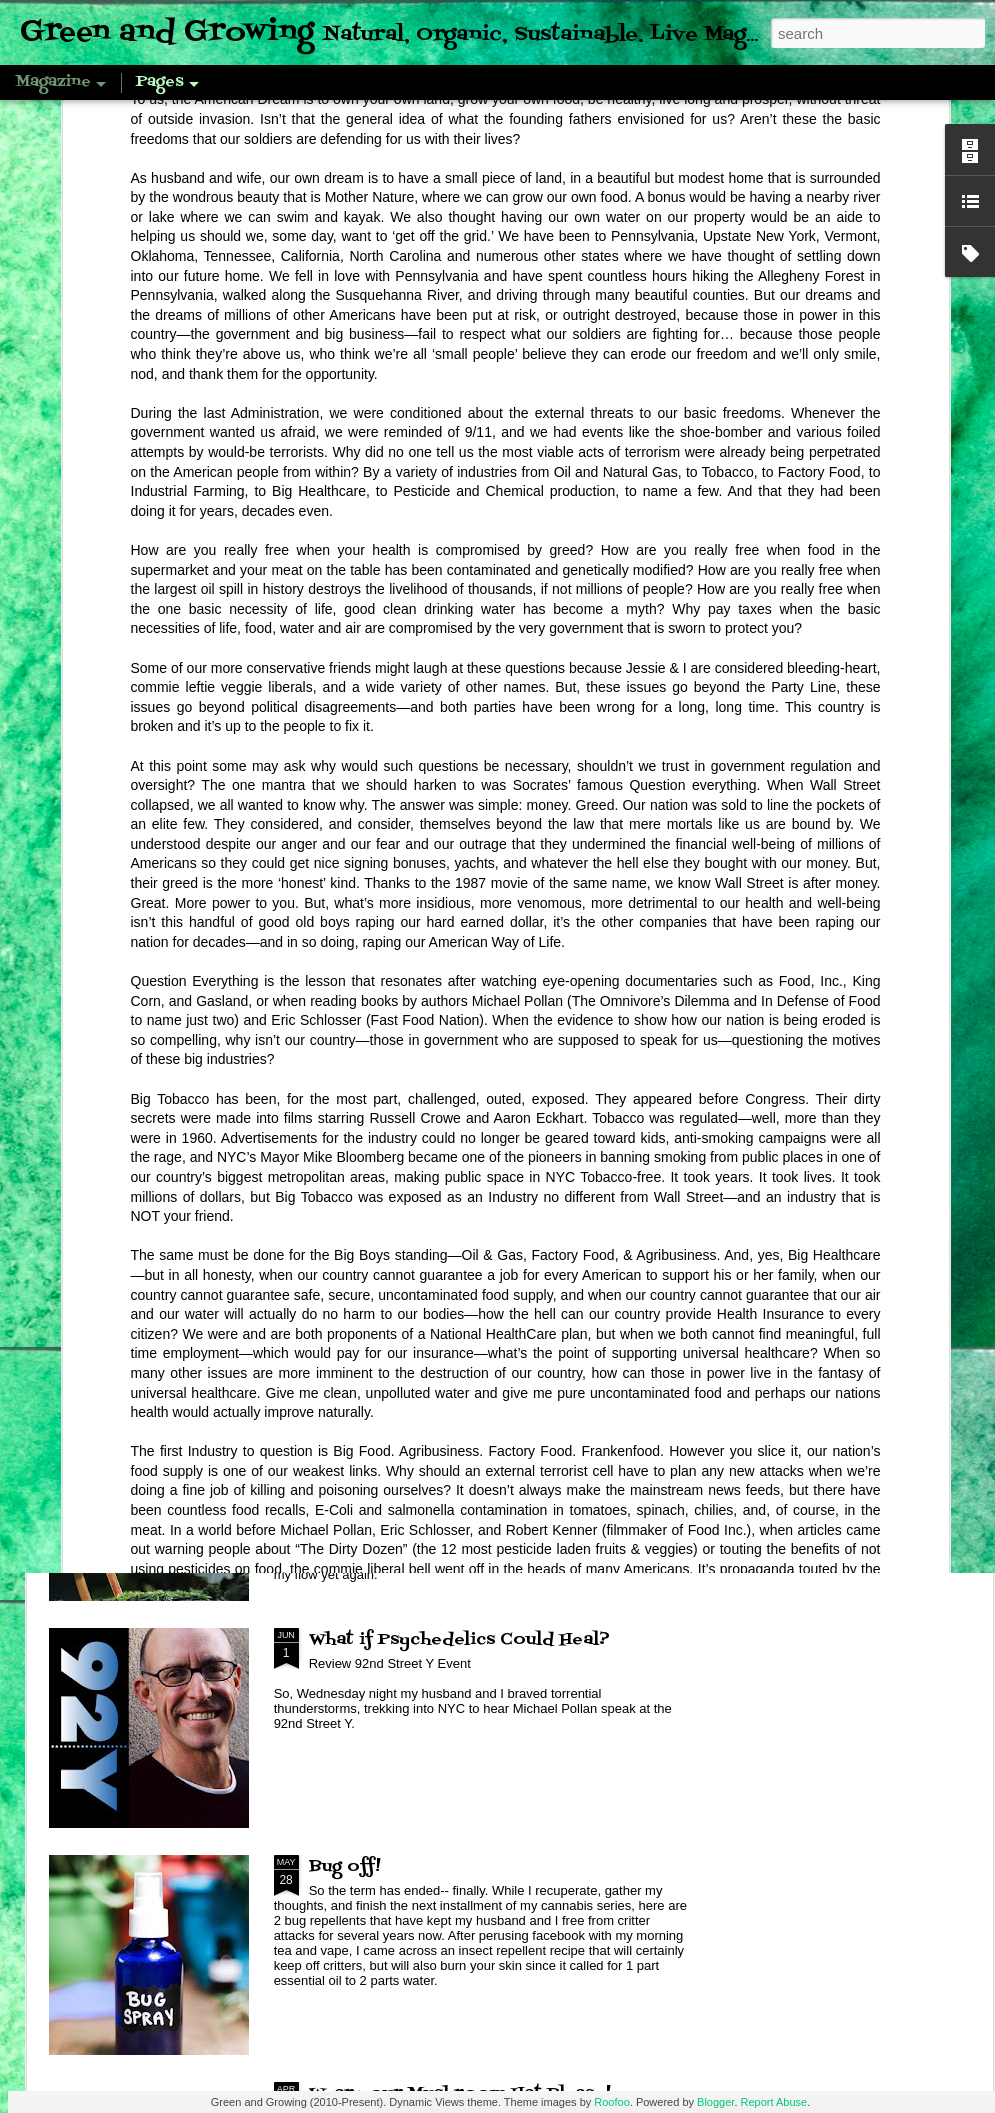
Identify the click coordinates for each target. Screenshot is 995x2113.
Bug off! (345, 1867)
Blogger (715, 2102)
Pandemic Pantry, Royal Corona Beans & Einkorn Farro (163, 826)
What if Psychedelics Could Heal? (459, 1640)
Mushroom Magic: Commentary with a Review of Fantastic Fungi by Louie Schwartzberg (479, 1437)
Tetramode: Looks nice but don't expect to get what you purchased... (391, 838)
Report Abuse (774, 2102)
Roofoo (611, 2102)
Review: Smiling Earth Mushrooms (463, 1186)
